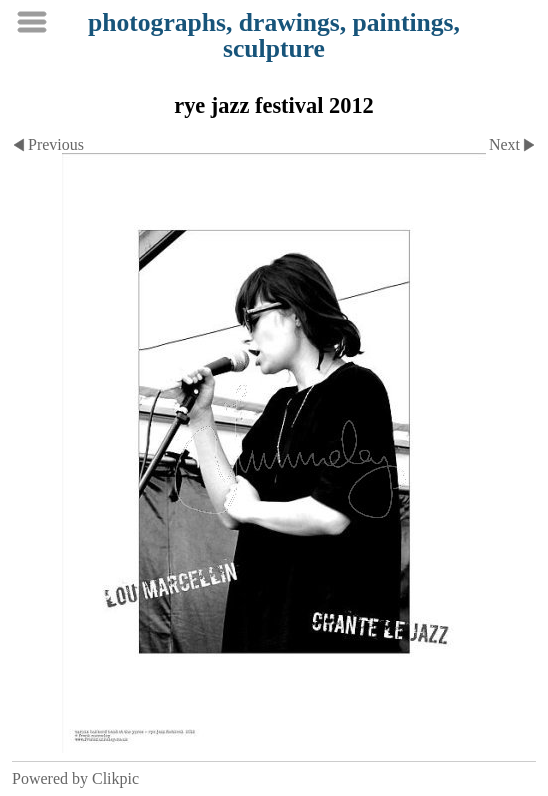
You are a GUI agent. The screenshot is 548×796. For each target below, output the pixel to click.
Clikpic (115, 778)
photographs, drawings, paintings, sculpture (274, 35)
